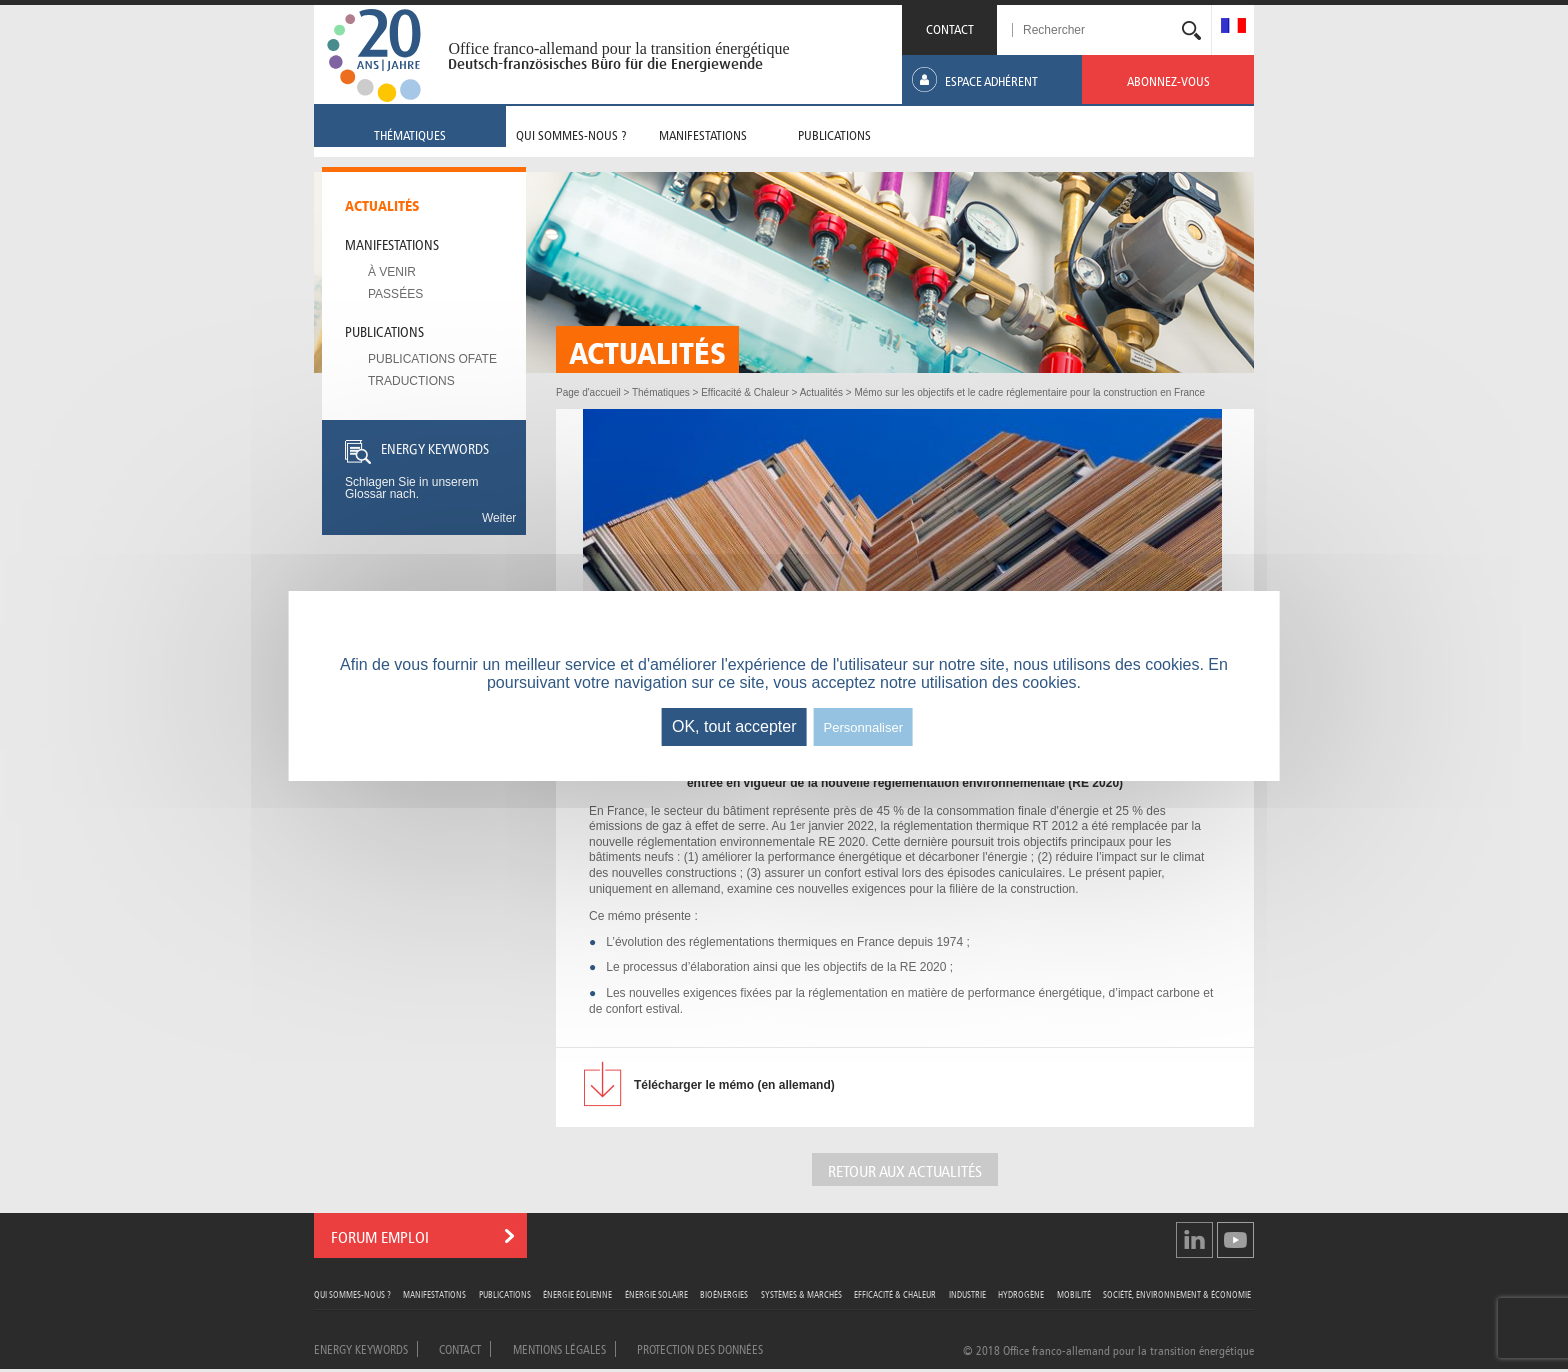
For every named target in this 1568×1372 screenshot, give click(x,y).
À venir (392, 272)
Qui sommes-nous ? (352, 1293)
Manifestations (392, 243)
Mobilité (1074, 1293)
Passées (395, 294)
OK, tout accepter (734, 726)
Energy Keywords (361, 1348)
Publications (384, 330)
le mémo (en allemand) (734, 1085)
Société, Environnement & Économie (1177, 1293)
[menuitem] (1233, 27)
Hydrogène (1021, 1293)
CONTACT (950, 27)
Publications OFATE (432, 359)
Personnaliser (864, 727)
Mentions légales (559, 1348)
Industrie (967, 1293)
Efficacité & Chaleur (895, 1293)
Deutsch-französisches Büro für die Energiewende (605, 64)
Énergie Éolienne (577, 1293)
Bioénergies (724, 1293)
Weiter (499, 518)
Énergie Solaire (656, 1293)
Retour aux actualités (905, 1169)
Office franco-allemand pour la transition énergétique (618, 48)
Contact (460, 1348)
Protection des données (700, 1348)
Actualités (382, 204)
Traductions (411, 381)
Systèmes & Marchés (801, 1293)
